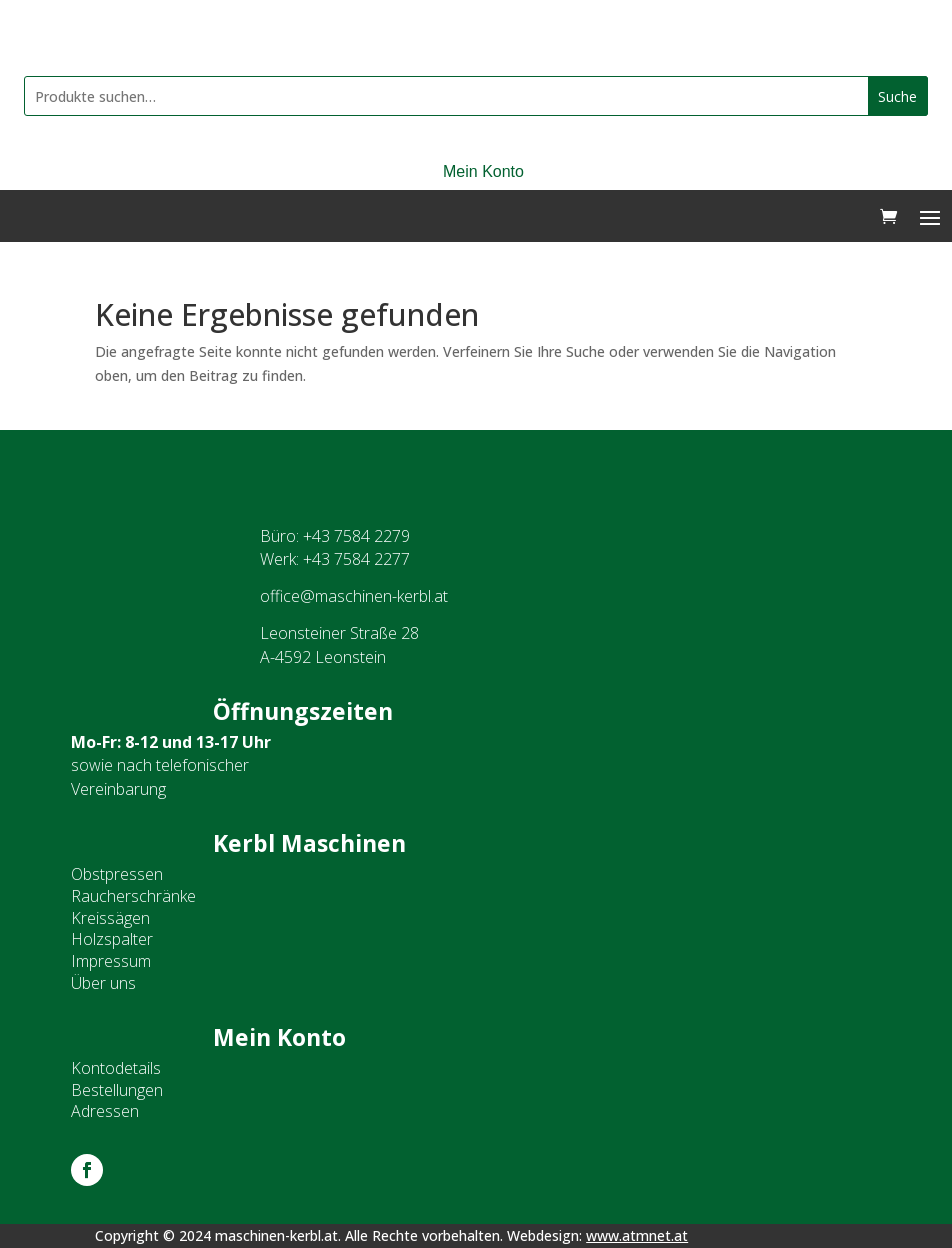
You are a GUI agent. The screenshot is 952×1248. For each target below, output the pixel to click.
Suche (897, 96)
